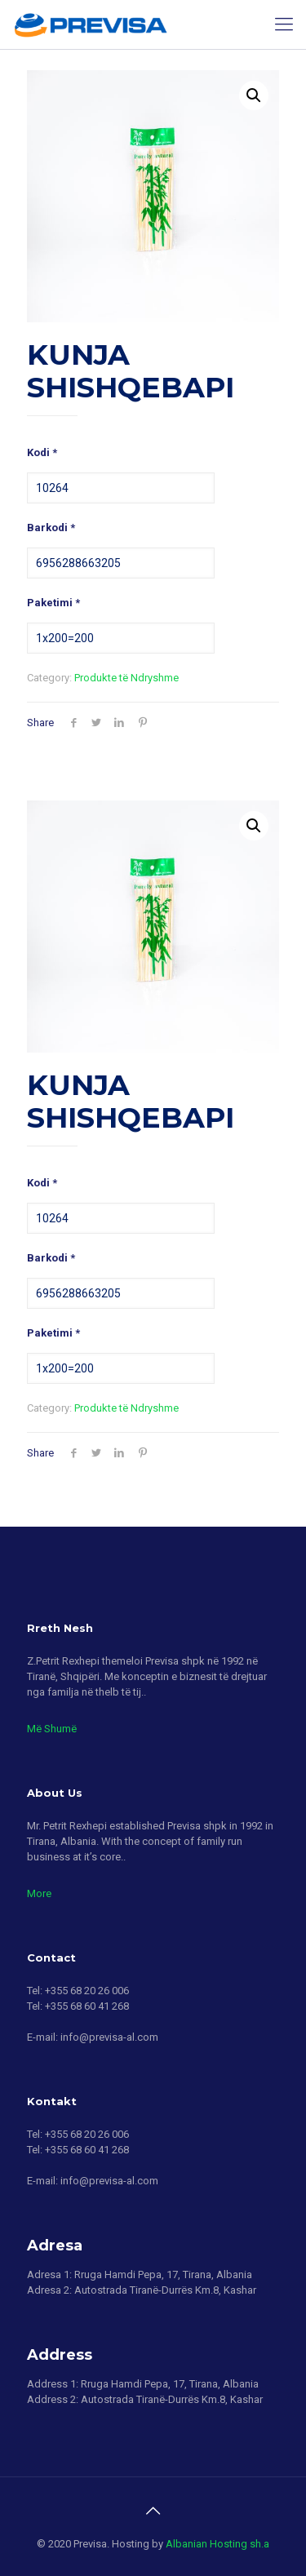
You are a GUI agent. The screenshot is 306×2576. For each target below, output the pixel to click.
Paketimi (53, 602)
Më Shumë (52, 1729)
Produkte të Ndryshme (126, 678)
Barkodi (51, 527)
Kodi (42, 452)
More (39, 1893)
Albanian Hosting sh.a (217, 2544)
